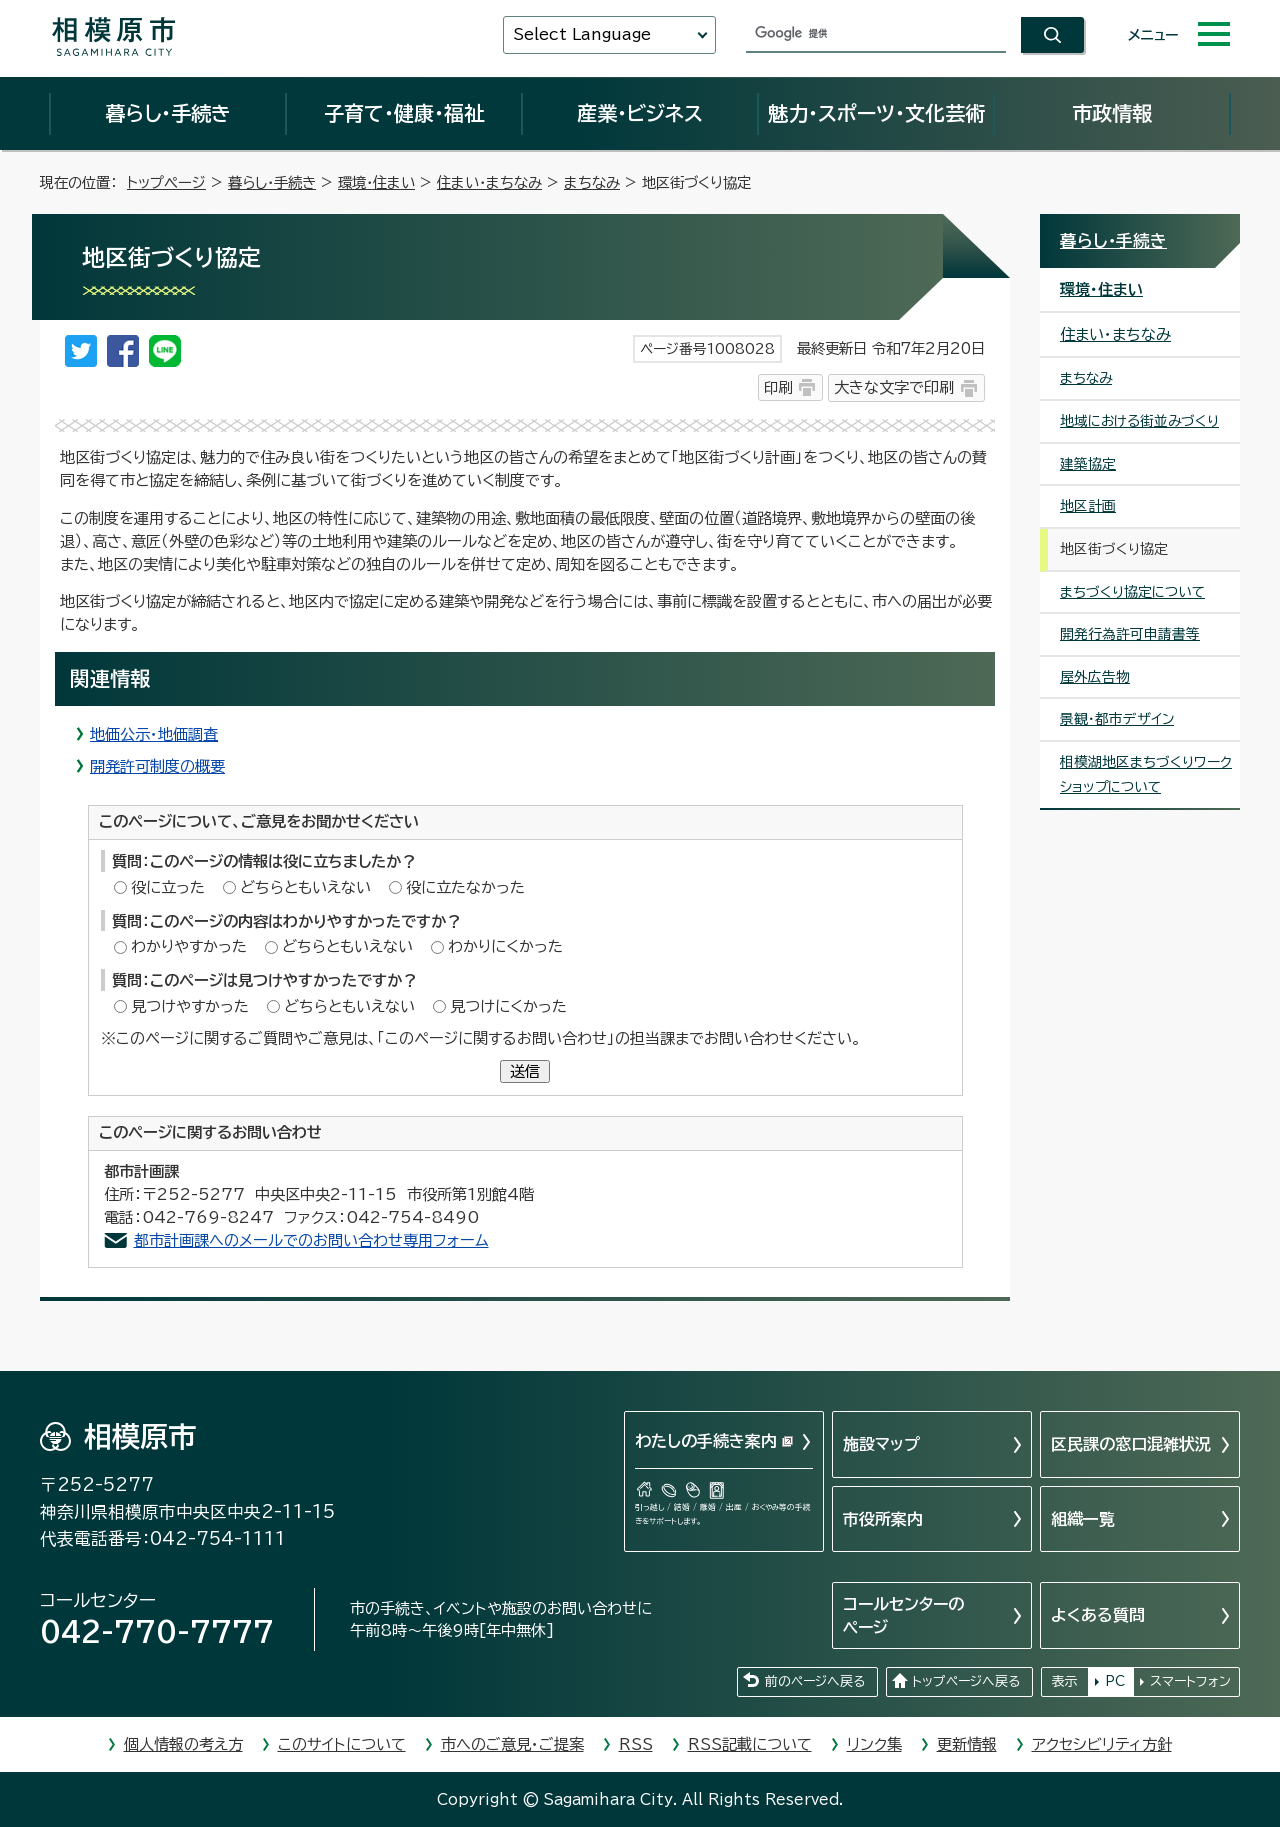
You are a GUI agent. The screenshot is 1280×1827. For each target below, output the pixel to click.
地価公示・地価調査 (154, 734)
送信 (525, 1071)
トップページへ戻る (966, 1681)
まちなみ (592, 182)
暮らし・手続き (168, 113)
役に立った (168, 887)
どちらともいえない (305, 887)
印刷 (778, 387)
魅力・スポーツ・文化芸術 (876, 113)
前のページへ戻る (815, 1681)
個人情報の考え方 (183, 1744)
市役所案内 (883, 1519)
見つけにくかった (508, 1006)
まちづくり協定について (1132, 592)
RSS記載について (750, 1744)
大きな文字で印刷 (894, 387)
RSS (636, 1744)
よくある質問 (1098, 1615)
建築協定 (1088, 464)
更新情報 (967, 1744)
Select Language (582, 34)
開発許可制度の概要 (157, 766)
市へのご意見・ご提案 (512, 1744)
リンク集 (874, 1744)
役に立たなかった (465, 887)
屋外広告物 (1095, 677)
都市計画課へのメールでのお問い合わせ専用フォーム (311, 1240)
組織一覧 (1083, 1519)
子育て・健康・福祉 (404, 113)
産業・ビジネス (640, 113)
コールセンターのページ (903, 1615)
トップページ (166, 182)
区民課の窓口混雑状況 (1131, 1444)
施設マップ (881, 1444)
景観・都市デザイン (1117, 719)
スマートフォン (1190, 1681)
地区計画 (1088, 506)
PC (1115, 1681)
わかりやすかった (189, 946)
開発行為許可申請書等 (1130, 634)
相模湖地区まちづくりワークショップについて (1146, 774)
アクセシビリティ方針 (1102, 1744)
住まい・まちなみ (489, 182)
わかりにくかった (505, 946)
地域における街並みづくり (1139, 421)
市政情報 (1112, 113)
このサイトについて (342, 1744)
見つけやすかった (190, 1006)
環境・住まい (376, 182)
